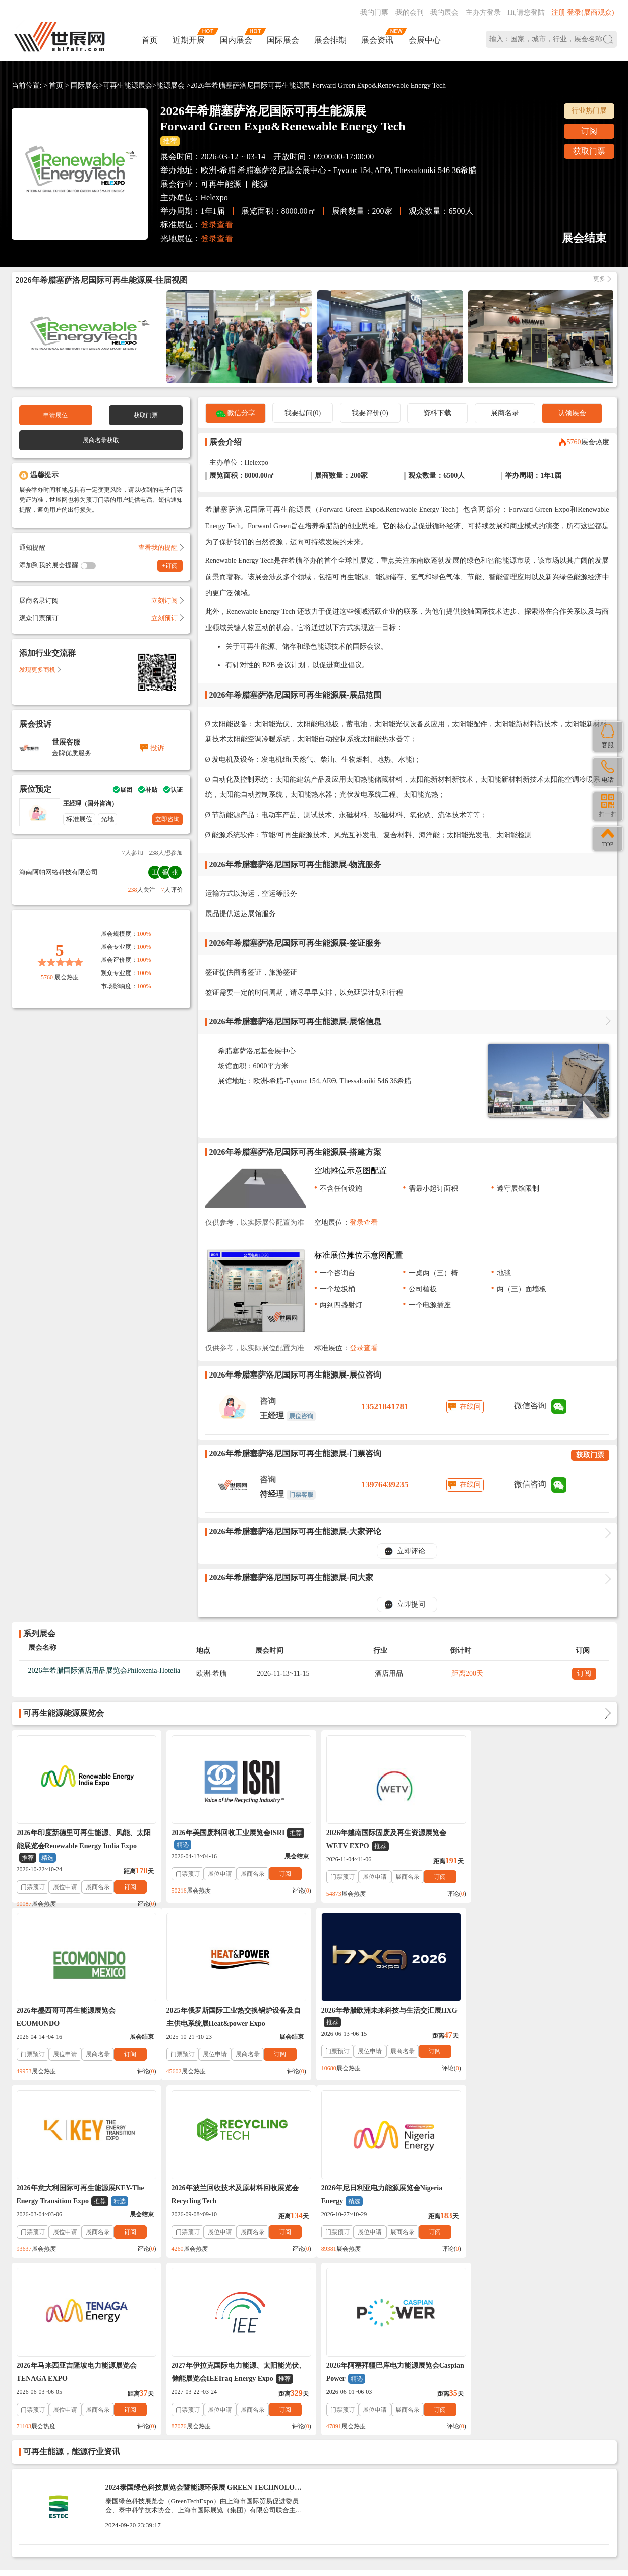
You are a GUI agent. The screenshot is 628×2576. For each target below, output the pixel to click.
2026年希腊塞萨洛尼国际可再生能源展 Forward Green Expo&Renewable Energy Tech (318, 85)
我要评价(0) (370, 413)
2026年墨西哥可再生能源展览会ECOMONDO (523, 1839)
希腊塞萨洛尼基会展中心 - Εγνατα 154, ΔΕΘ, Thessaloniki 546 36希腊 (357, 170)
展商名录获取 (101, 440)
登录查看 (217, 224)
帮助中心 (29, 2415)
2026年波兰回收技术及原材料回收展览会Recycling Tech (537, 2017)
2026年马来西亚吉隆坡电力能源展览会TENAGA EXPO (229, 2194)
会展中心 (425, 40)
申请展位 (55, 415)
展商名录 (505, 413)
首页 (150, 40)
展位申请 (65, 1887)
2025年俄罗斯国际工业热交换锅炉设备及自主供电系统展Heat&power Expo (84, 2017)
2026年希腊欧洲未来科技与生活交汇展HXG (237, 2017)
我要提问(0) (302, 413)
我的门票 (374, 12)
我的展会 (444, 12)
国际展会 (283, 40)
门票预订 (33, 1887)
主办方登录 (483, 12)
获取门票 (589, 151)
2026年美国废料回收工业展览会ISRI (235, 1839)
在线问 (470, 1406)
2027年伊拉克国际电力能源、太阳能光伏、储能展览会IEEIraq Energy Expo (388, 2195)
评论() (144, 1903)
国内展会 (236, 40)
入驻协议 (129, 2415)
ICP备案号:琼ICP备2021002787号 (278, 2492)
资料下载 (437, 413)
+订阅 (170, 565)
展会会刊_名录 (252, 2415)
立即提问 (411, 1604)
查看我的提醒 (160, 547)
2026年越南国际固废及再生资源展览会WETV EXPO (381, 1840)
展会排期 (330, 40)
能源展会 (170, 85)
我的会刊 (409, 12)
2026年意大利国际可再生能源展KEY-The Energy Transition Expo (385, 2018)
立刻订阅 (167, 600)
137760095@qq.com (437, 2478)
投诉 (157, 748)
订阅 (589, 131)
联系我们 (62, 2415)
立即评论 (411, 1551)
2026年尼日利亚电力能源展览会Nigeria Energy (77, 2195)
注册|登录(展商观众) (582, 12)
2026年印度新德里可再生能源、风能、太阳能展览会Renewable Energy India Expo (84, 1846)
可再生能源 (221, 184)
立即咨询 (167, 819)
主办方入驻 (457, 2510)
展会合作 (210, 2415)
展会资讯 (377, 40)
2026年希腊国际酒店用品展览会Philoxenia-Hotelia (104, 1670)
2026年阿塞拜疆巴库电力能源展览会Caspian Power (530, 2195)
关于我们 (96, 2415)
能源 (260, 184)
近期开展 (189, 40)
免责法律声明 (169, 2415)
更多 (599, 279)
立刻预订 (167, 618)
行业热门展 (589, 111)
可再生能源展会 (127, 85)
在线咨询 (403, 2510)
